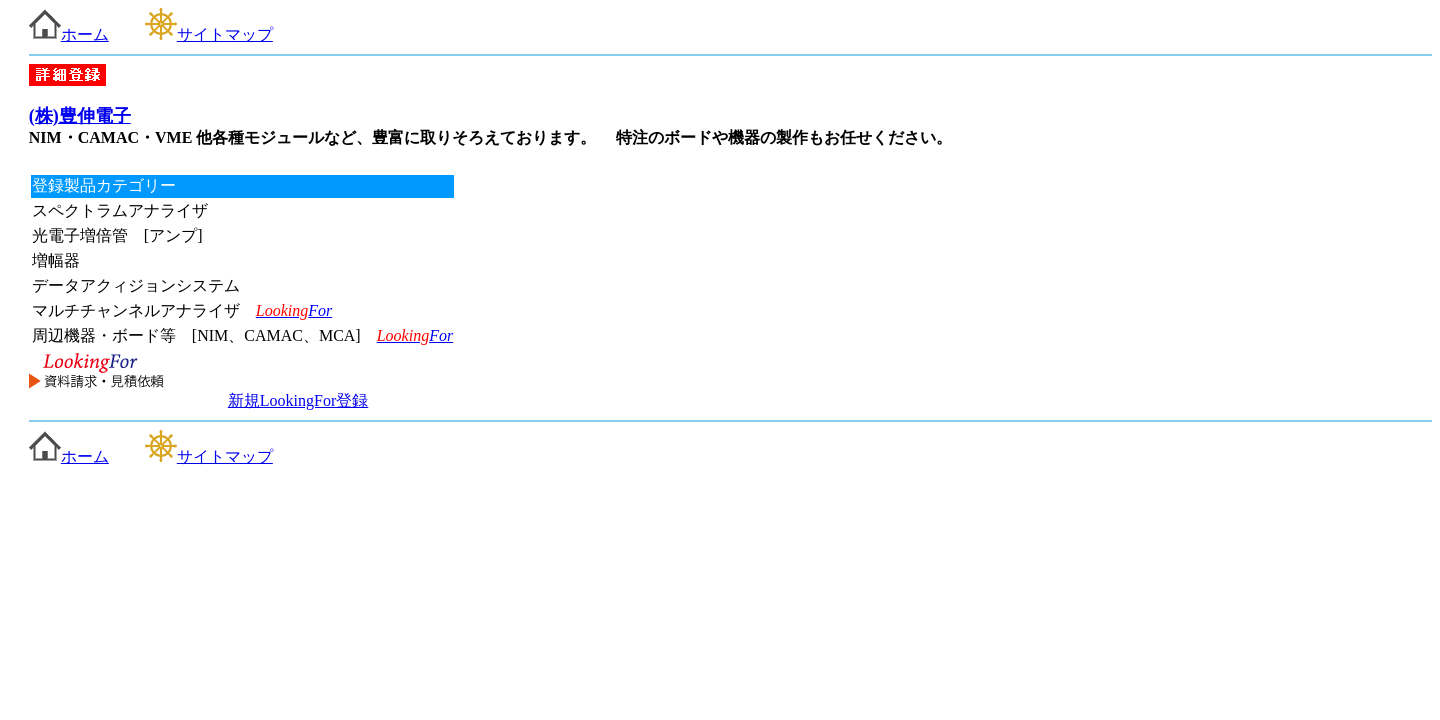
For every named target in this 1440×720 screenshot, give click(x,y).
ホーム (69, 34)
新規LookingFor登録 (298, 400)
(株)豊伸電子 (80, 116)
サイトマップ (209, 34)
